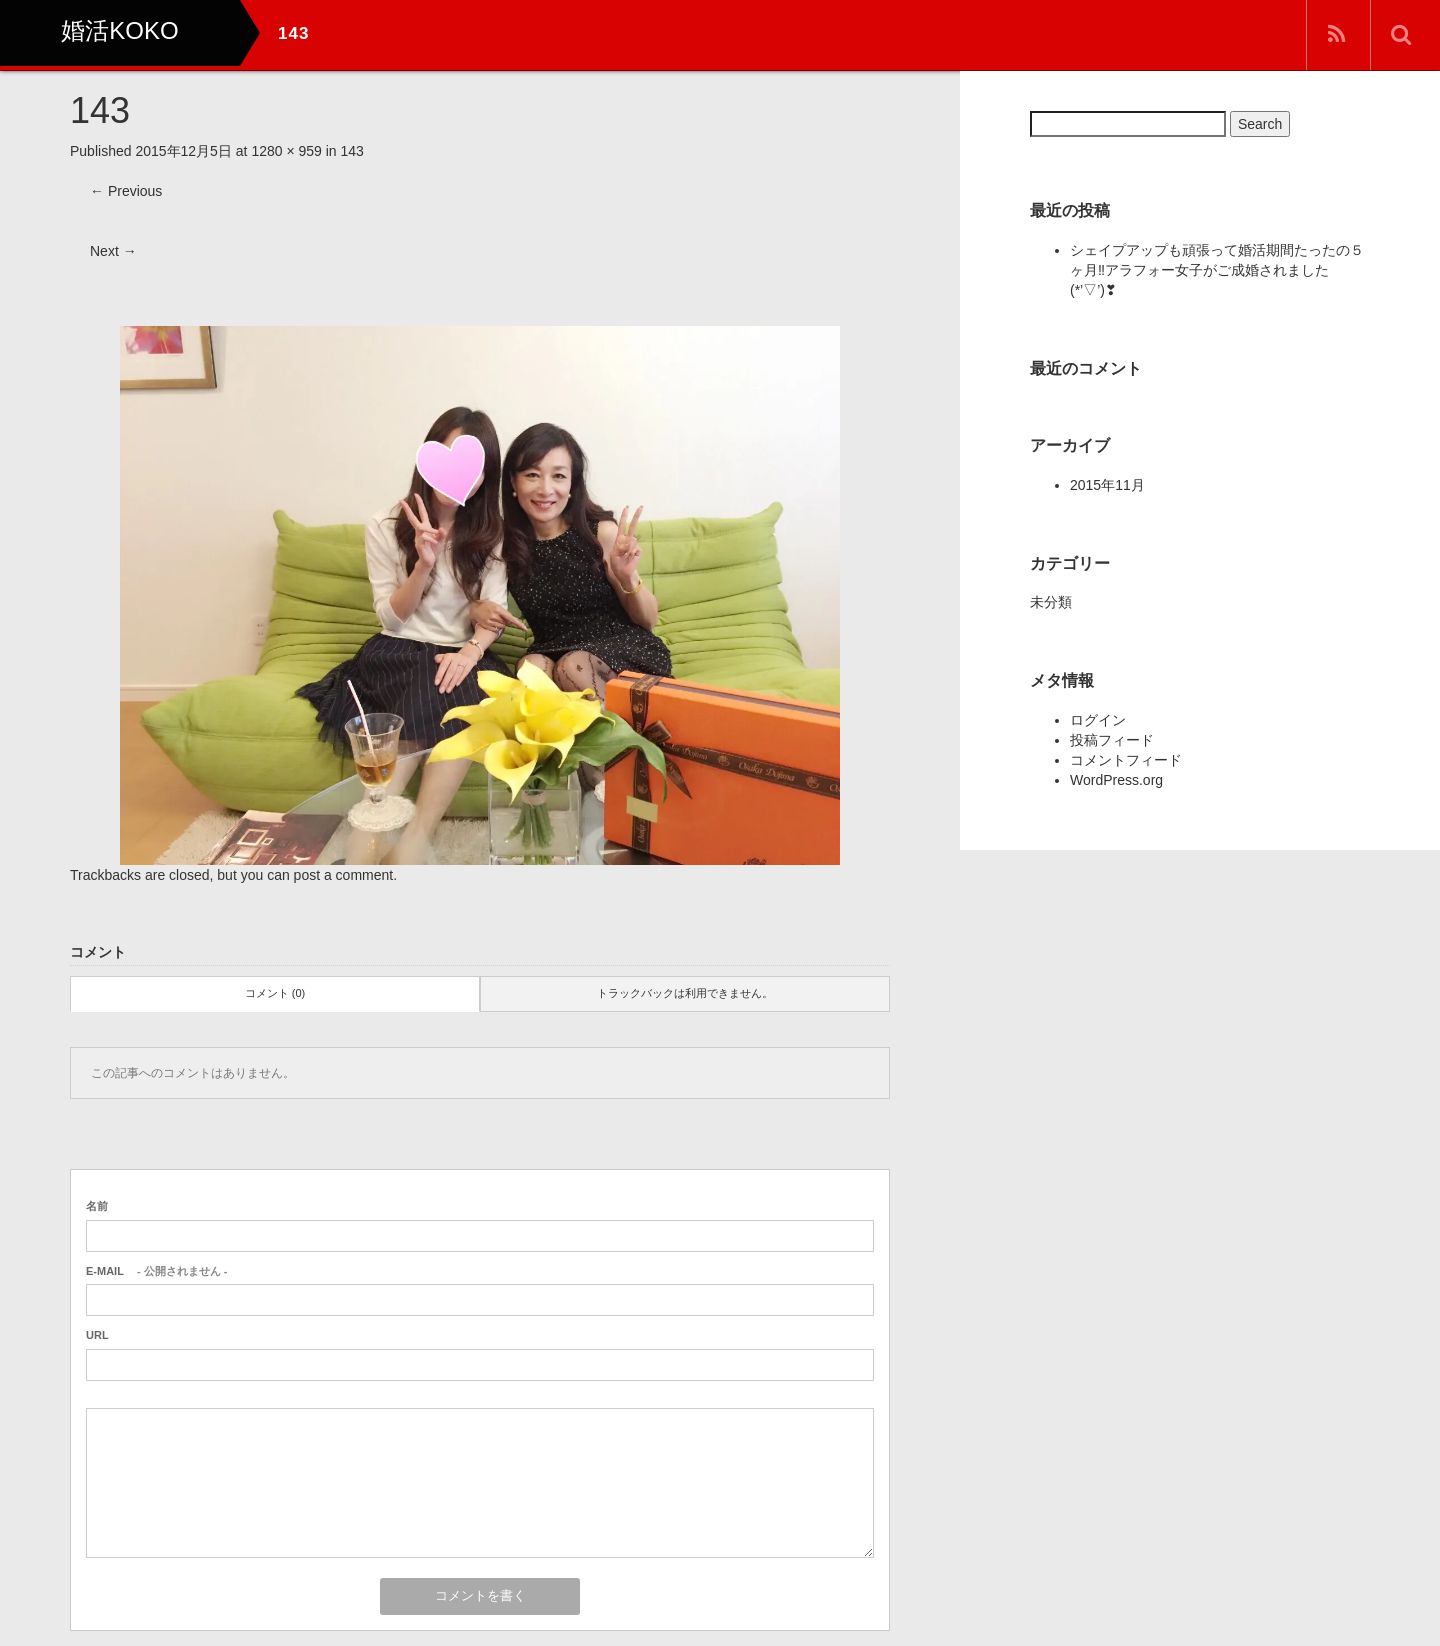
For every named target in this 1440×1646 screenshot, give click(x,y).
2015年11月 (1107, 485)
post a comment (344, 875)
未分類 (1051, 602)
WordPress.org (1116, 780)
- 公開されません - (156, 1271)
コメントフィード (1126, 760)
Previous (126, 191)
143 (352, 151)
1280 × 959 (286, 151)
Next (113, 251)
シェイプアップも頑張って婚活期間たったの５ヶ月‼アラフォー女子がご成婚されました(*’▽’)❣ (1217, 270)
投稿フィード (1112, 740)
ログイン (1098, 720)
